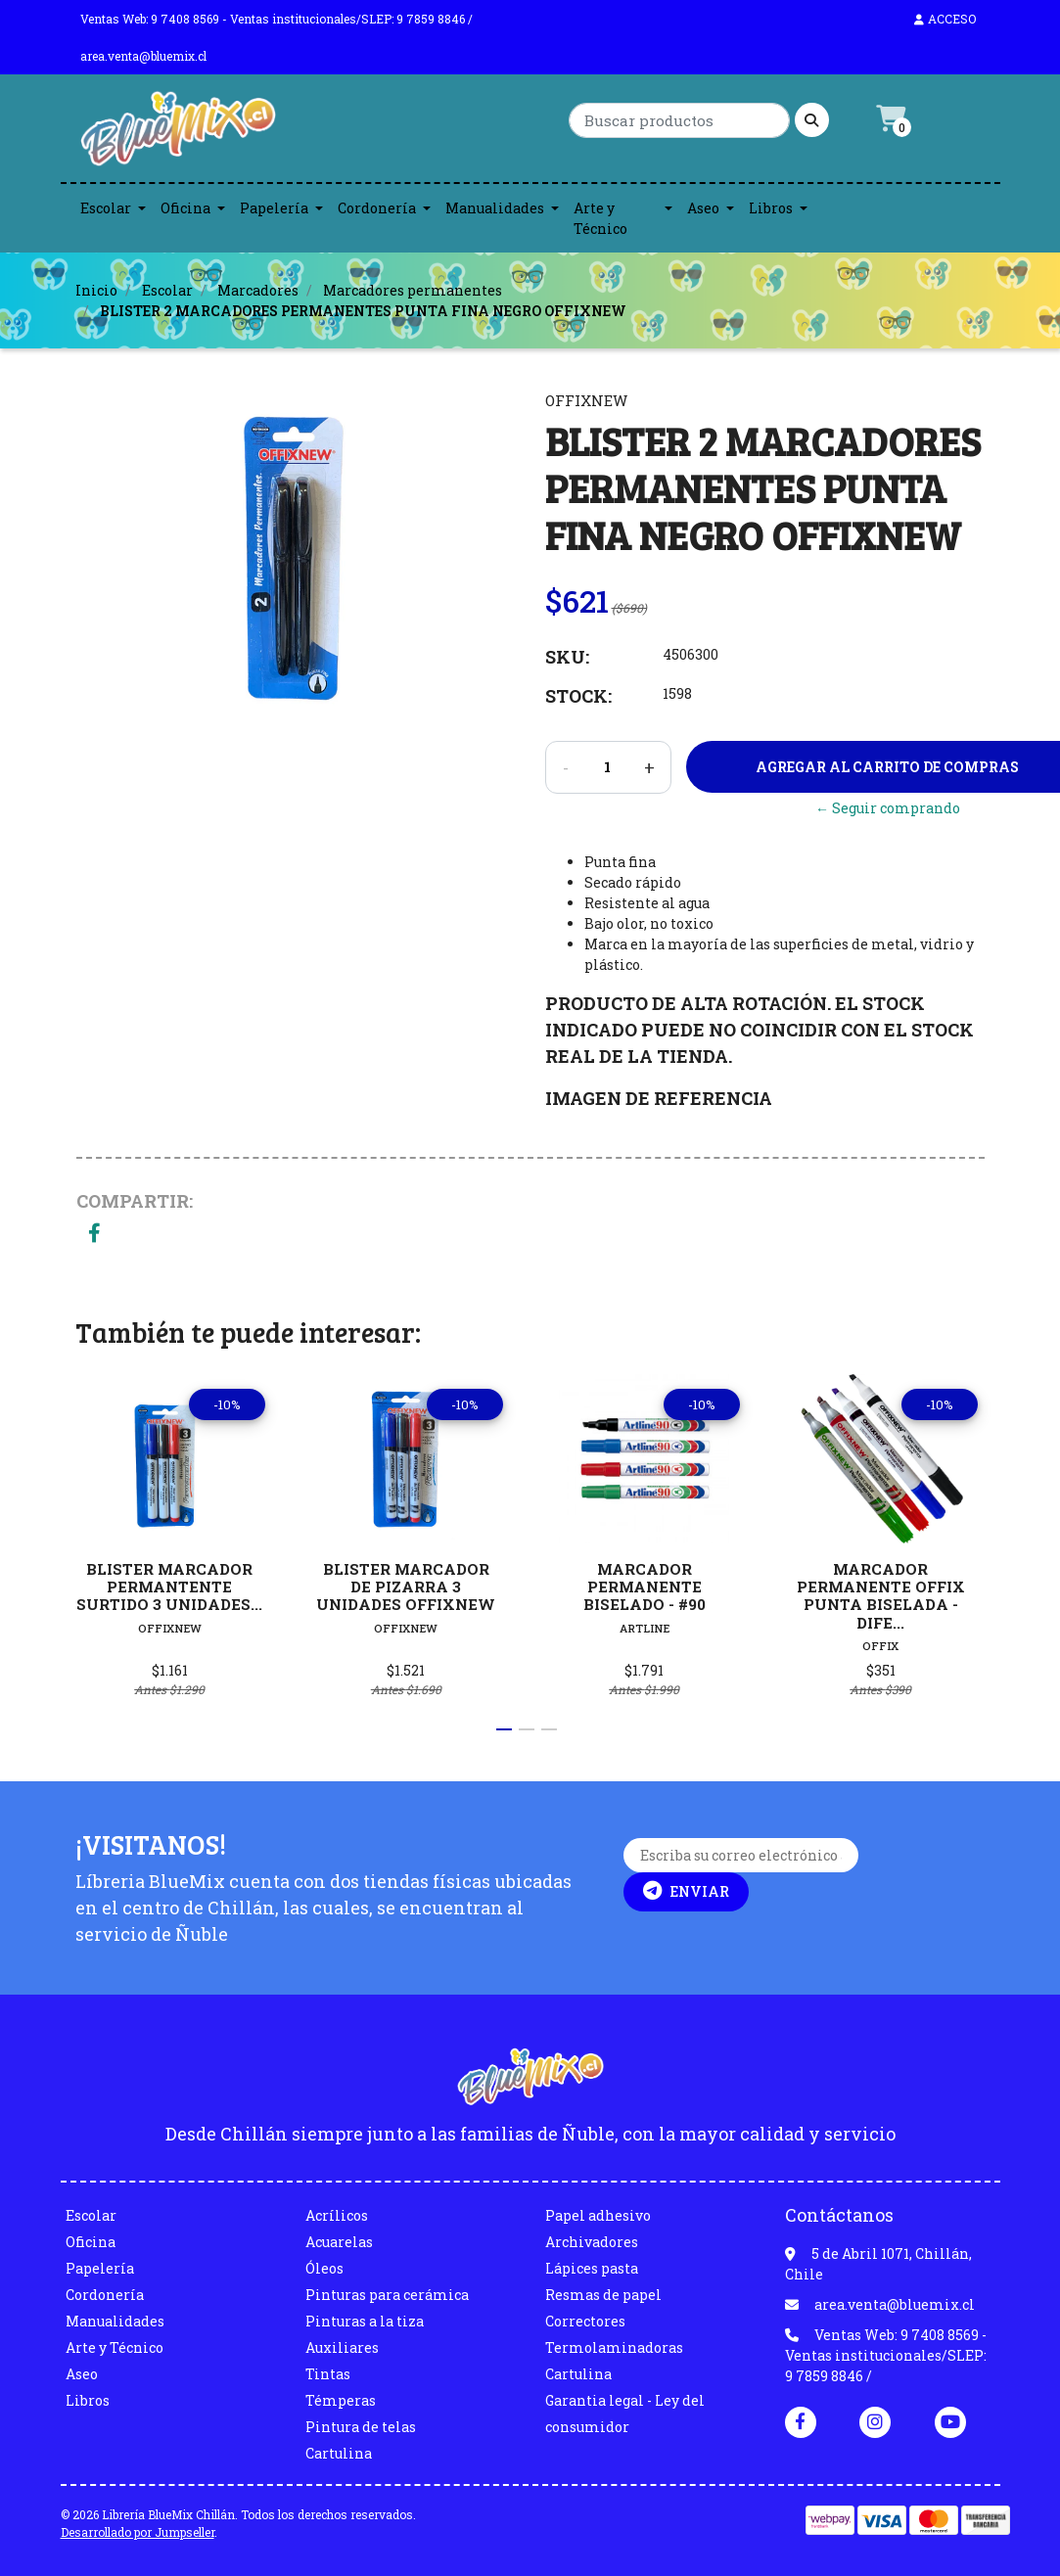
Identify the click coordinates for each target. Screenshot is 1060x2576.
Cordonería (377, 208)
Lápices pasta (591, 2268)
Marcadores (258, 290)
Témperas (340, 2400)
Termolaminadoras (614, 2347)
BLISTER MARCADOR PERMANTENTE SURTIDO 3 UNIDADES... (169, 1585)
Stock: (578, 696)
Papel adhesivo (598, 2215)
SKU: (567, 656)
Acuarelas (339, 2241)
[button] (504, 1729)
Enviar (686, 1891)
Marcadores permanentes (412, 290)
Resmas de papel (603, 2294)
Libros (771, 208)
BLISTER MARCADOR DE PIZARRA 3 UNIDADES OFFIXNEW (406, 1585)
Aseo (703, 208)
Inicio (96, 290)
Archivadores (591, 2241)
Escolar (105, 208)
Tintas (327, 2374)
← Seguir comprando (887, 808)
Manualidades (494, 208)
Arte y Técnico (600, 218)
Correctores (585, 2321)
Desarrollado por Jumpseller (137, 2532)
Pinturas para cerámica (387, 2294)
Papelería (274, 208)
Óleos (324, 2268)
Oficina (185, 208)
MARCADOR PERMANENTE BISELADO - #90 (643, 1585)
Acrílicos (336, 2215)
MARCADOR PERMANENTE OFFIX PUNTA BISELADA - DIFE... (881, 1595)
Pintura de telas (360, 2426)
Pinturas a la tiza (364, 2321)
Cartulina (338, 2453)
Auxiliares (342, 2347)
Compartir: (134, 1201)
